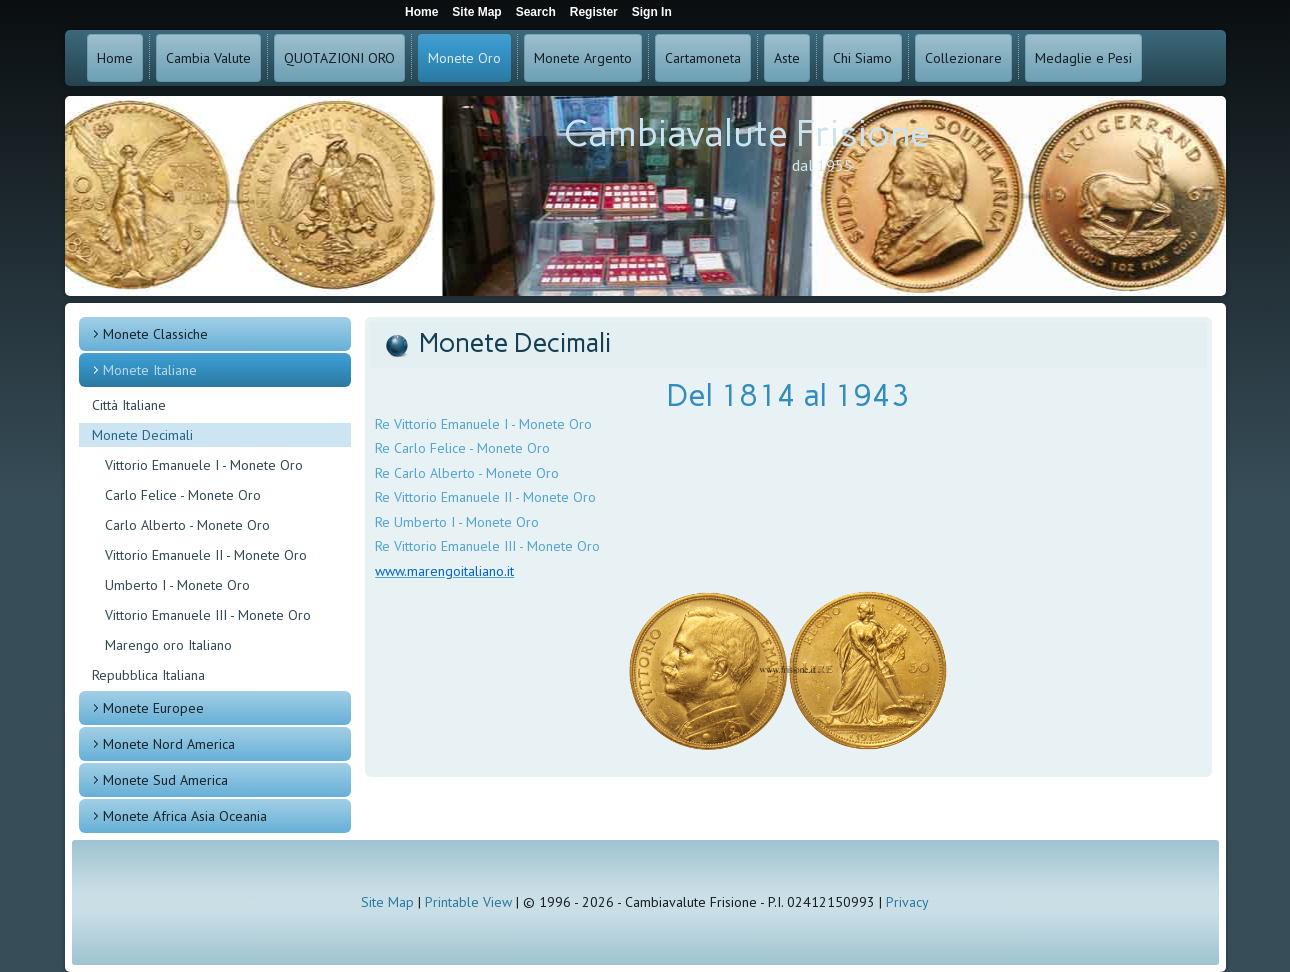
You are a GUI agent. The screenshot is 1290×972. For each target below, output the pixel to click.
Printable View (468, 902)
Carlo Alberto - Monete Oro (187, 525)
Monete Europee (153, 708)
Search (536, 12)
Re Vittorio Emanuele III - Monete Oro (487, 546)
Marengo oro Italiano (168, 645)
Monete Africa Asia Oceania (185, 816)
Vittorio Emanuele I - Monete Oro (204, 465)
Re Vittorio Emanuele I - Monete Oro (483, 424)
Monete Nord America (169, 744)
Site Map (387, 902)
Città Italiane (129, 405)
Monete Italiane (150, 370)
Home (115, 58)
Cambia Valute (208, 58)
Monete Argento (583, 58)
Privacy (907, 902)
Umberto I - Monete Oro (177, 585)
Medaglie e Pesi (1083, 58)
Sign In (652, 12)
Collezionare (963, 58)
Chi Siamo (862, 58)
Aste (787, 58)
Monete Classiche (155, 334)
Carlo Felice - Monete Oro (183, 495)
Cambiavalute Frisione (747, 133)
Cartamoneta (703, 58)
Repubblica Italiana (148, 675)
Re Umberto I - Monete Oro (457, 522)
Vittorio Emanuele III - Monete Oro (208, 615)
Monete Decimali (142, 435)
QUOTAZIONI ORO (339, 58)
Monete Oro (464, 58)
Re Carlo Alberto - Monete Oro (467, 473)
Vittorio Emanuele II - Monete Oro (206, 555)
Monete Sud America (165, 780)
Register (594, 12)
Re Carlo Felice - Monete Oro (462, 448)
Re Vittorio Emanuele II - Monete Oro (485, 497)
